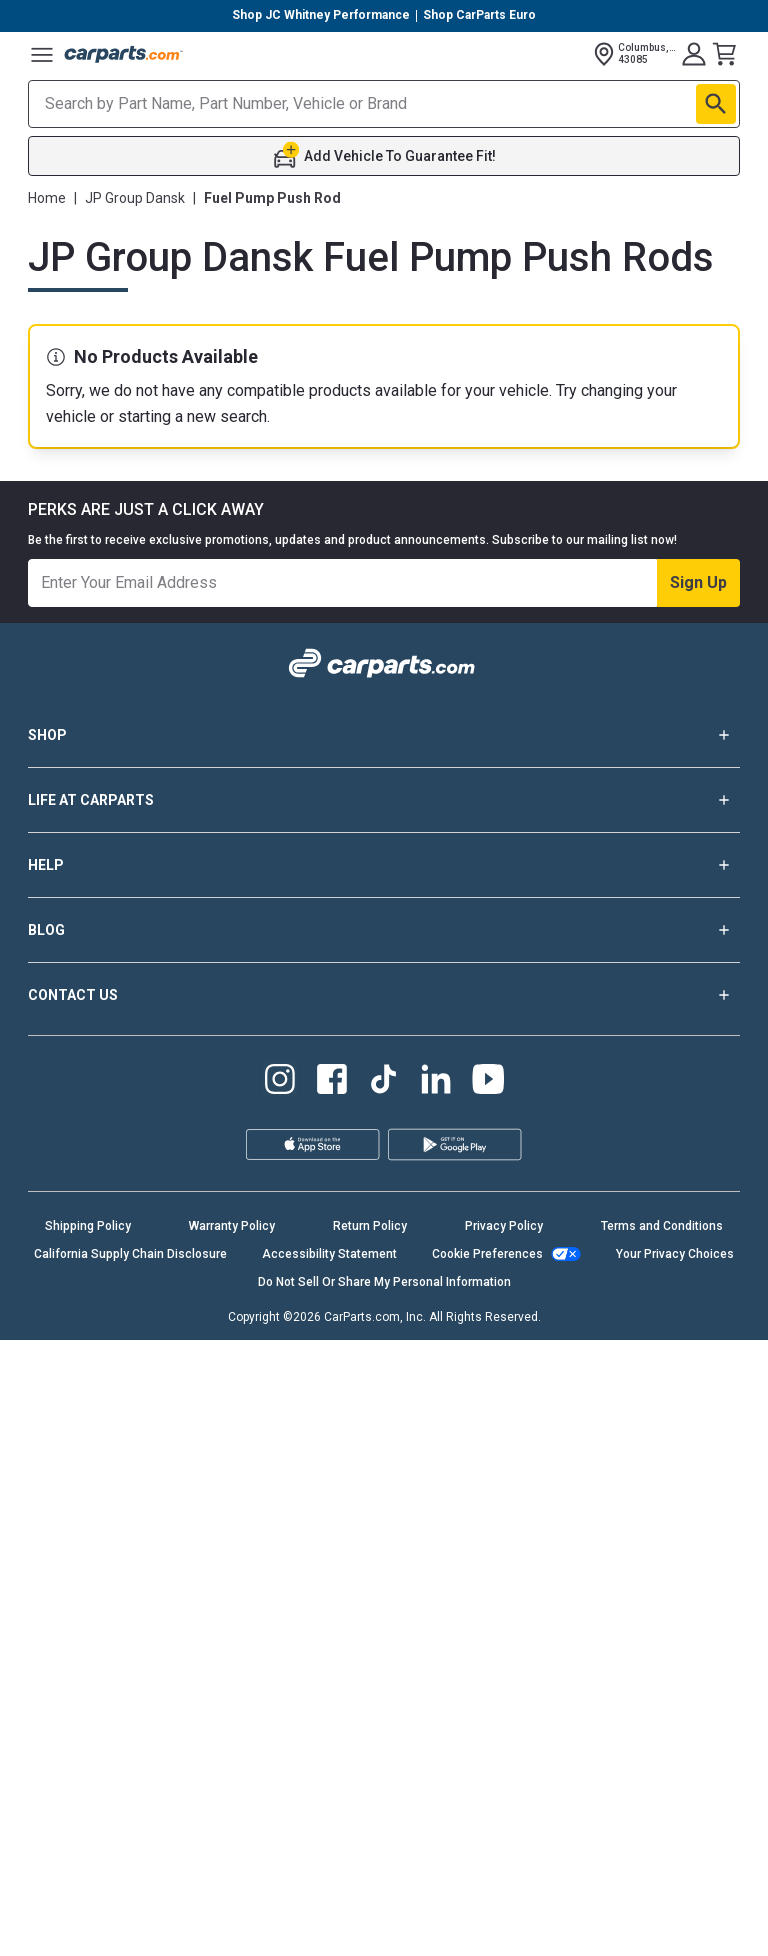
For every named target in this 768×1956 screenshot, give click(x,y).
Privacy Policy (504, 1842)
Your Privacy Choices (675, 1870)
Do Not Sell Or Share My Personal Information (384, 1898)
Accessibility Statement (329, 1870)
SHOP (384, 1351)
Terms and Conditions (662, 1842)
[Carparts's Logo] (124, 54)
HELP (384, 1481)
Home (47, 198)
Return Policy (370, 1842)
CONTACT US (384, 1611)
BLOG (384, 1546)
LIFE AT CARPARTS (384, 1416)
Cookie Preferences (487, 1870)
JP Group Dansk (135, 198)
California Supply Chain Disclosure (130, 1870)
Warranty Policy (232, 1842)
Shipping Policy (88, 1842)
